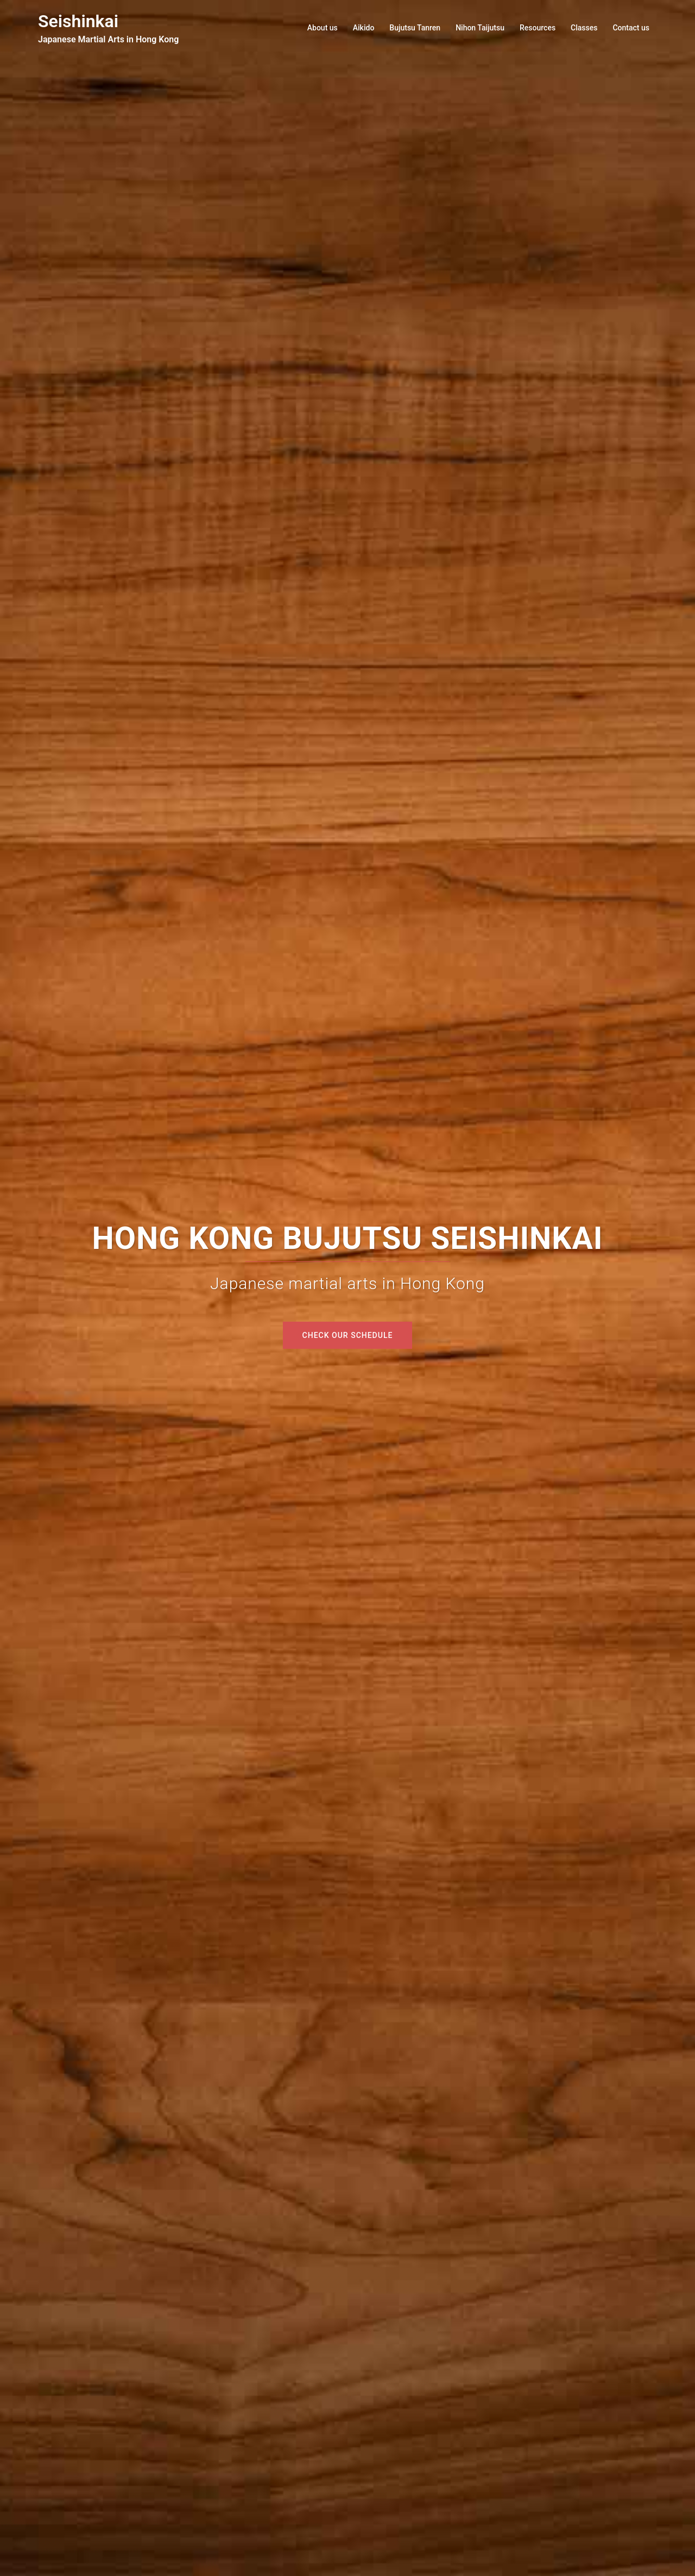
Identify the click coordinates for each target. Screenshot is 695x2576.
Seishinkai (78, 21)
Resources (537, 27)
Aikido (364, 27)
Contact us (630, 27)
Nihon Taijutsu (480, 27)
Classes (584, 27)
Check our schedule (347, 1335)
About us (322, 27)
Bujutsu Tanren (414, 27)
